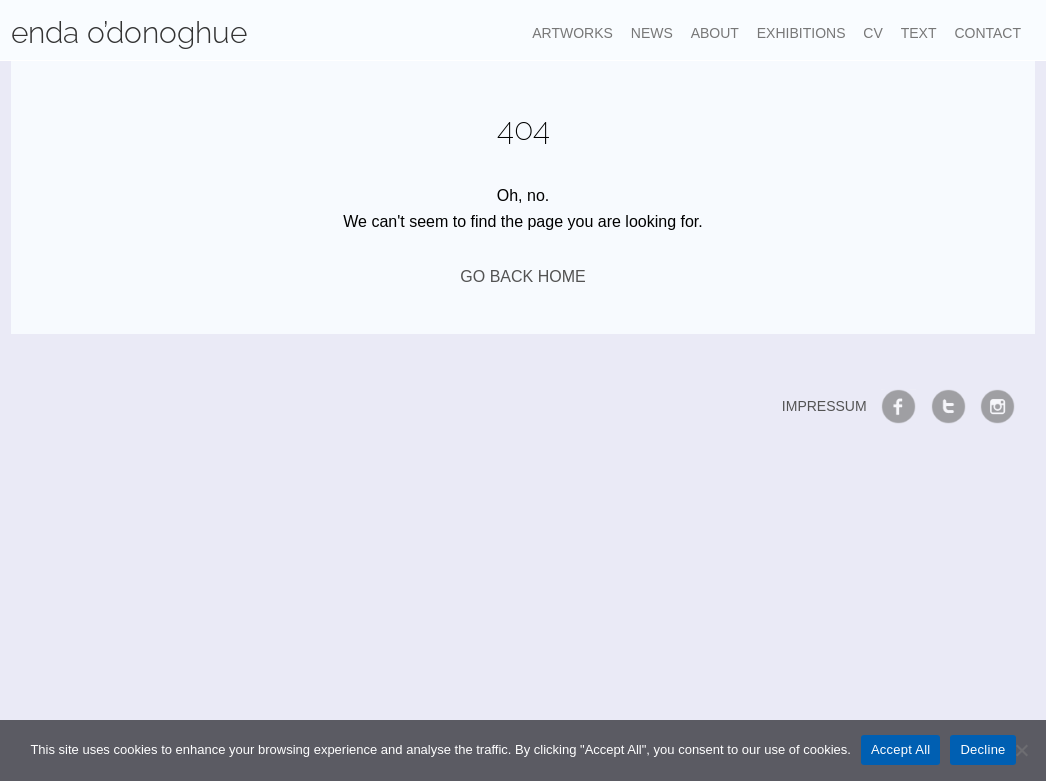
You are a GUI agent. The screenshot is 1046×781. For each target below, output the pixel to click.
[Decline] (1021, 750)
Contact (987, 33)
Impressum (824, 406)
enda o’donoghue (129, 32)
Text (919, 33)
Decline (982, 749)
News (652, 33)
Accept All (901, 749)
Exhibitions (801, 33)
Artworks (572, 33)
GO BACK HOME (522, 276)
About (715, 33)
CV (872, 33)
